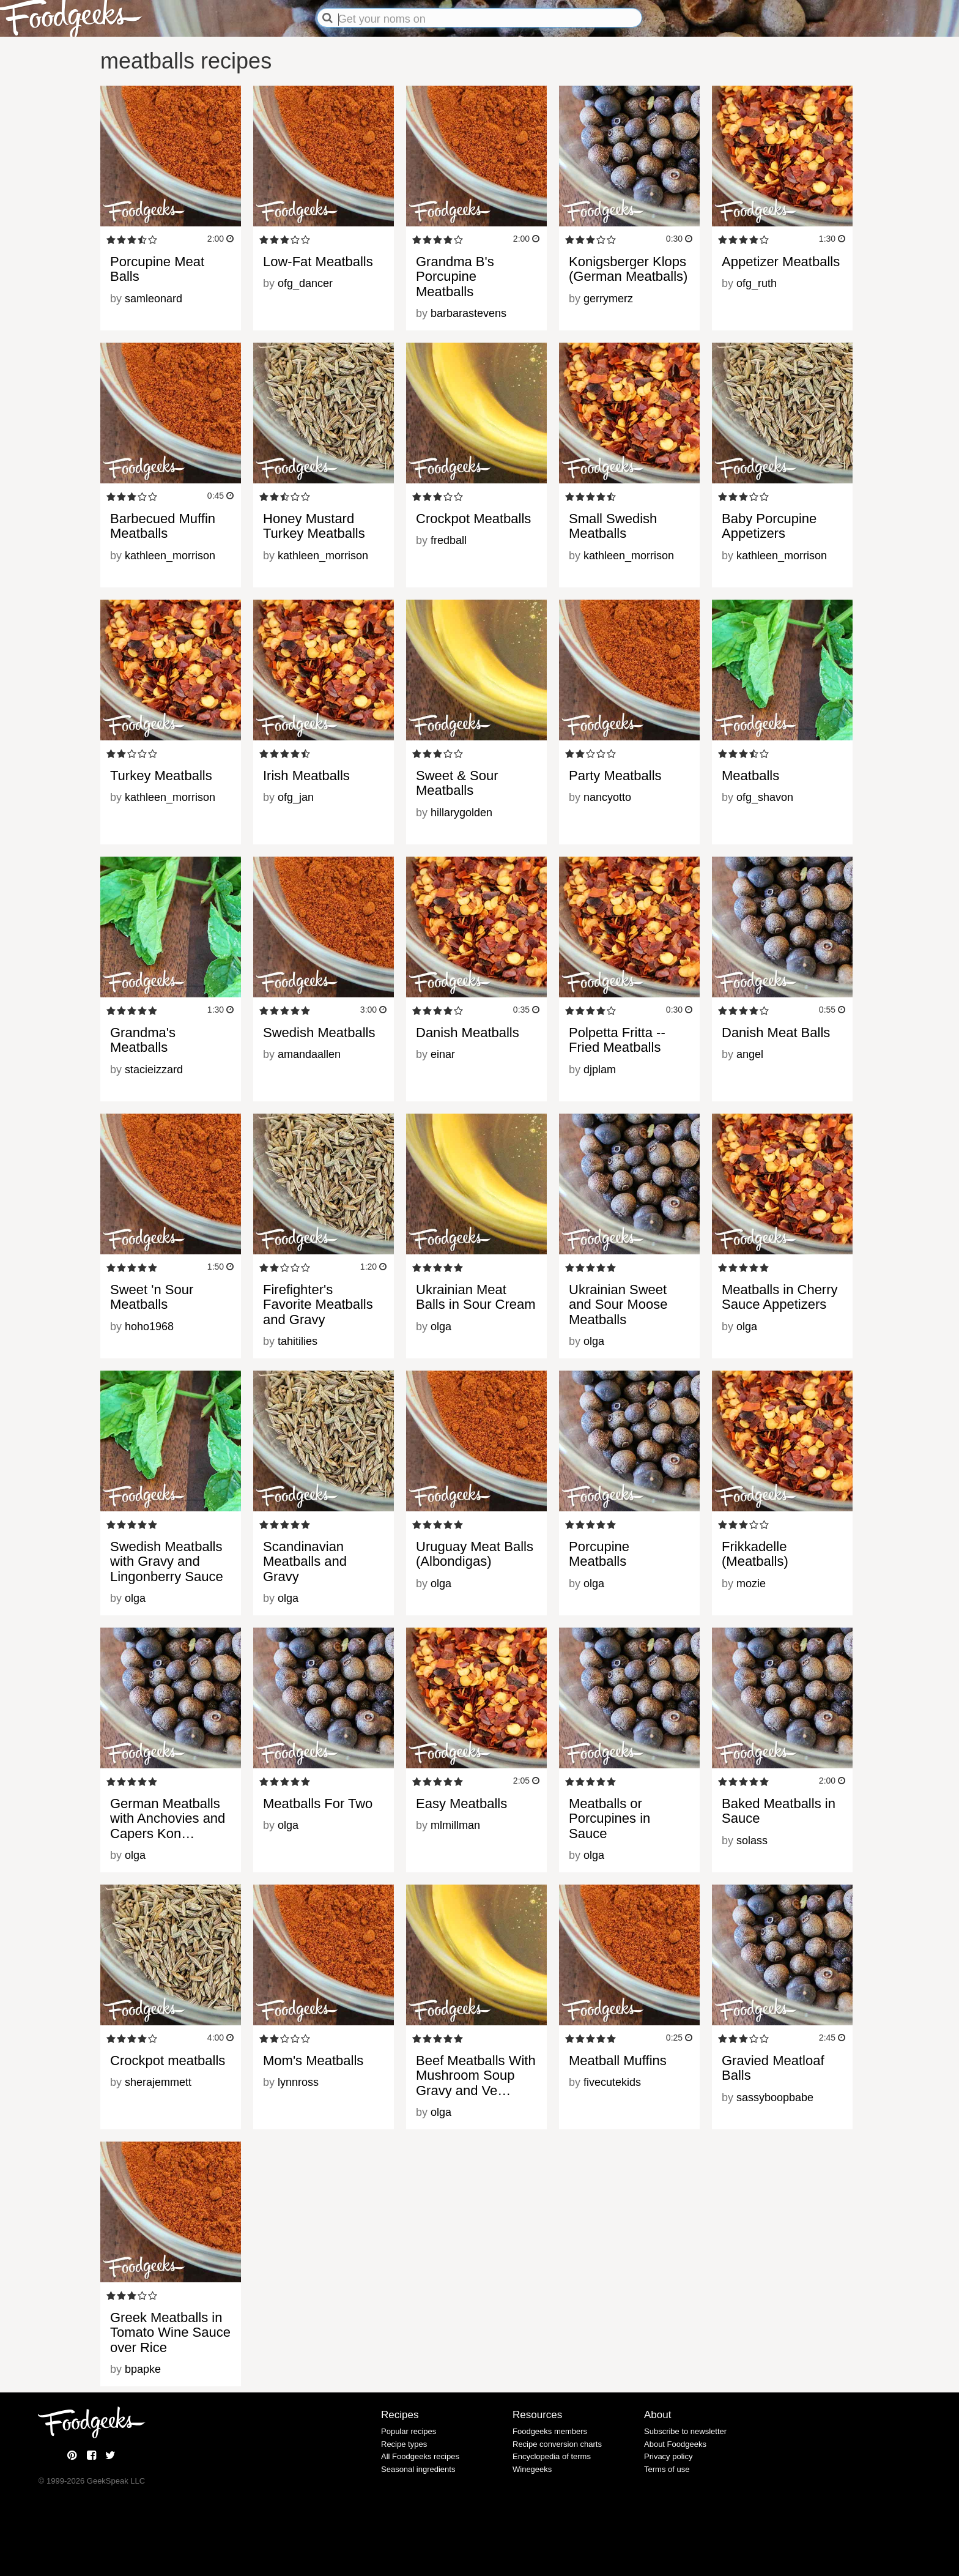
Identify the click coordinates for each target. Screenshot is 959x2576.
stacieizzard (154, 1069)
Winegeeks (532, 2469)
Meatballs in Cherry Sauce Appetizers (780, 1297)
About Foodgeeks (675, 2444)
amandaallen (309, 1054)
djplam (599, 1069)
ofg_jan (296, 797)
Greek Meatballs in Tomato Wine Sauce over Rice (170, 2332)
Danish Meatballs (467, 1032)
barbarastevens (468, 313)
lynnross (298, 2082)
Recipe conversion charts (557, 2444)
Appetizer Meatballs (781, 261)
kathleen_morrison (170, 555)
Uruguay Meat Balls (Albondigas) (474, 1554)
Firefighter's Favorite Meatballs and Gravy (318, 1304)
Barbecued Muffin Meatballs (162, 526)
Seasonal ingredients (418, 2469)
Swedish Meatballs (319, 1032)
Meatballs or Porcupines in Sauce (609, 1818)
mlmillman (455, 1825)
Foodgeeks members (550, 2431)
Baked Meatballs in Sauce (778, 1811)
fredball (449, 540)
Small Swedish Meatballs (613, 526)
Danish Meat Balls (776, 1032)
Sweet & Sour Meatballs (457, 783)
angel (749, 1054)
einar (443, 1054)
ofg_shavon (764, 797)
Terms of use (666, 2469)
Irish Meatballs (306, 775)
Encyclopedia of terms (552, 2456)
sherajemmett (158, 2082)
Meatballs (750, 775)
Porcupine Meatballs (599, 1554)
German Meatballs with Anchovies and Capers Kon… (167, 1818)
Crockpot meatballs (167, 2060)
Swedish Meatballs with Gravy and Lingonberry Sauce (166, 1561)
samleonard (153, 298)
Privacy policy (668, 2456)
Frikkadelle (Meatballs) (755, 1554)
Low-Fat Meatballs (318, 261)
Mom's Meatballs (313, 2060)
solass (752, 1840)
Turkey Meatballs (161, 775)
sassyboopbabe (774, 2097)
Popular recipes (408, 2431)
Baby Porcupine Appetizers (769, 526)
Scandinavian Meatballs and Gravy (305, 1561)
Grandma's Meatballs (143, 1040)
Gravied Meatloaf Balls (773, 2068)
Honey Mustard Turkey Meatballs (314, 526)
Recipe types (404, 2444)
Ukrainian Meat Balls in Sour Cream (476, 1297)
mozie (751, 1583)
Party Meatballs (615, 775)
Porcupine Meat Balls (157, 269)
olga (441, 1326)
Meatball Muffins (618, 2060)
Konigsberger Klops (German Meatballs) (628, 269)
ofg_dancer (305, 283)
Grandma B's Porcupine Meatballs (455, 276)
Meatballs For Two (317, 1803)
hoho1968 (149, 1326)
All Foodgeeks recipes (420, 2456)
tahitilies (297, 1341)
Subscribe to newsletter (685, 2431)
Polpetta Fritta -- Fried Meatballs (617, 1040)
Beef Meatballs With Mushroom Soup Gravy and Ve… (476, 2075)
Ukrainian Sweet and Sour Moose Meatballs (618, 1304)
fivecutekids (612, 2082)
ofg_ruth (756, 283)
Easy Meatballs (461, 1803)
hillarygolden (461, 812)
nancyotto (607, 797)
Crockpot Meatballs (473, 518)
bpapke (143, 2369)
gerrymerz (608, 298)
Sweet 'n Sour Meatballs (151, 1297)
